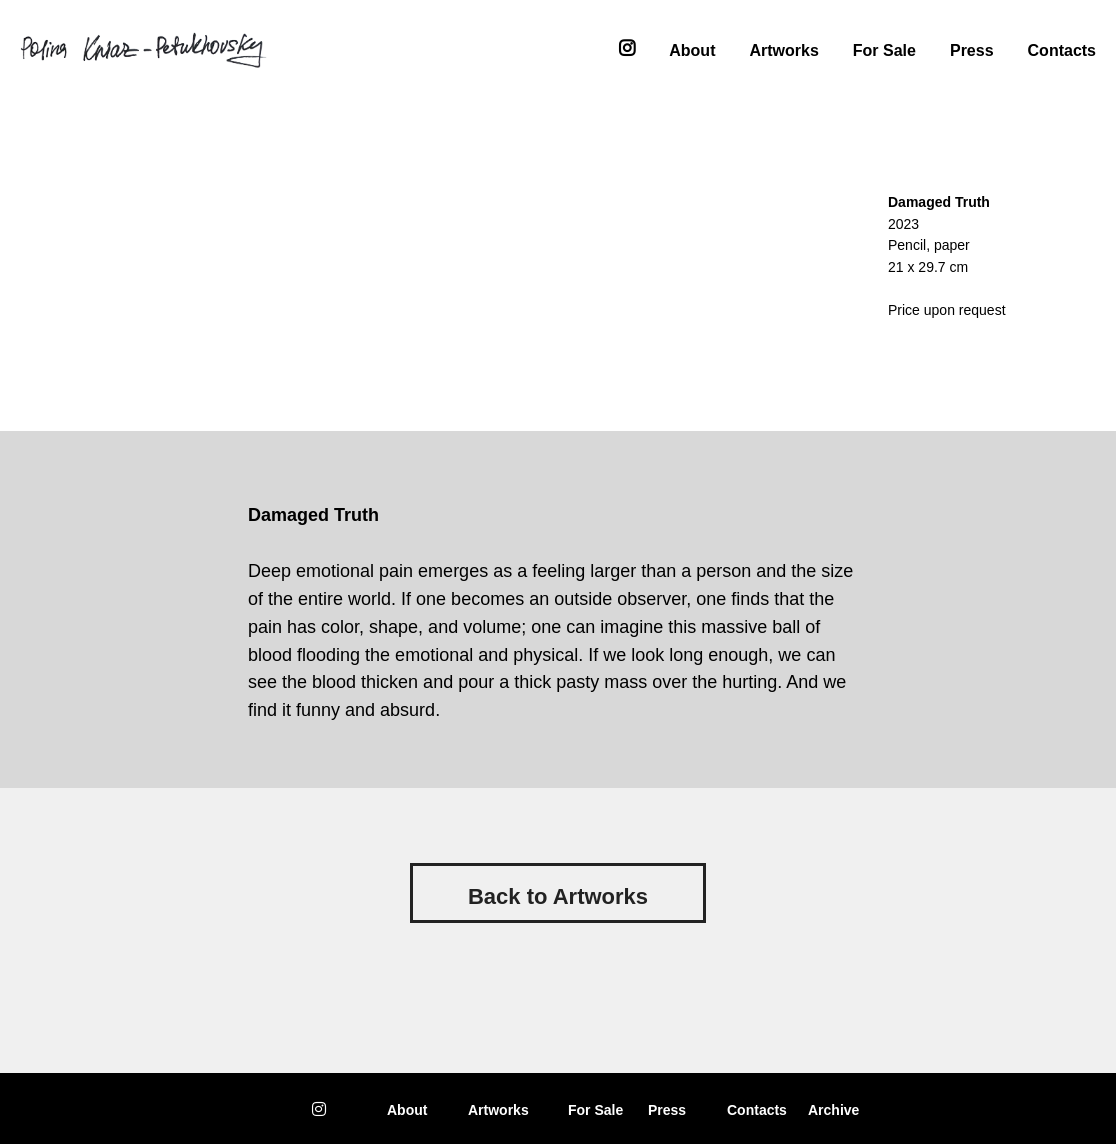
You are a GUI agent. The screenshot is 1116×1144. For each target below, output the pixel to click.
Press (972, 48)
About (692, 48)
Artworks (783, 48)
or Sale (595, 1110)
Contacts (1062, 48)
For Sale (884, 48)
